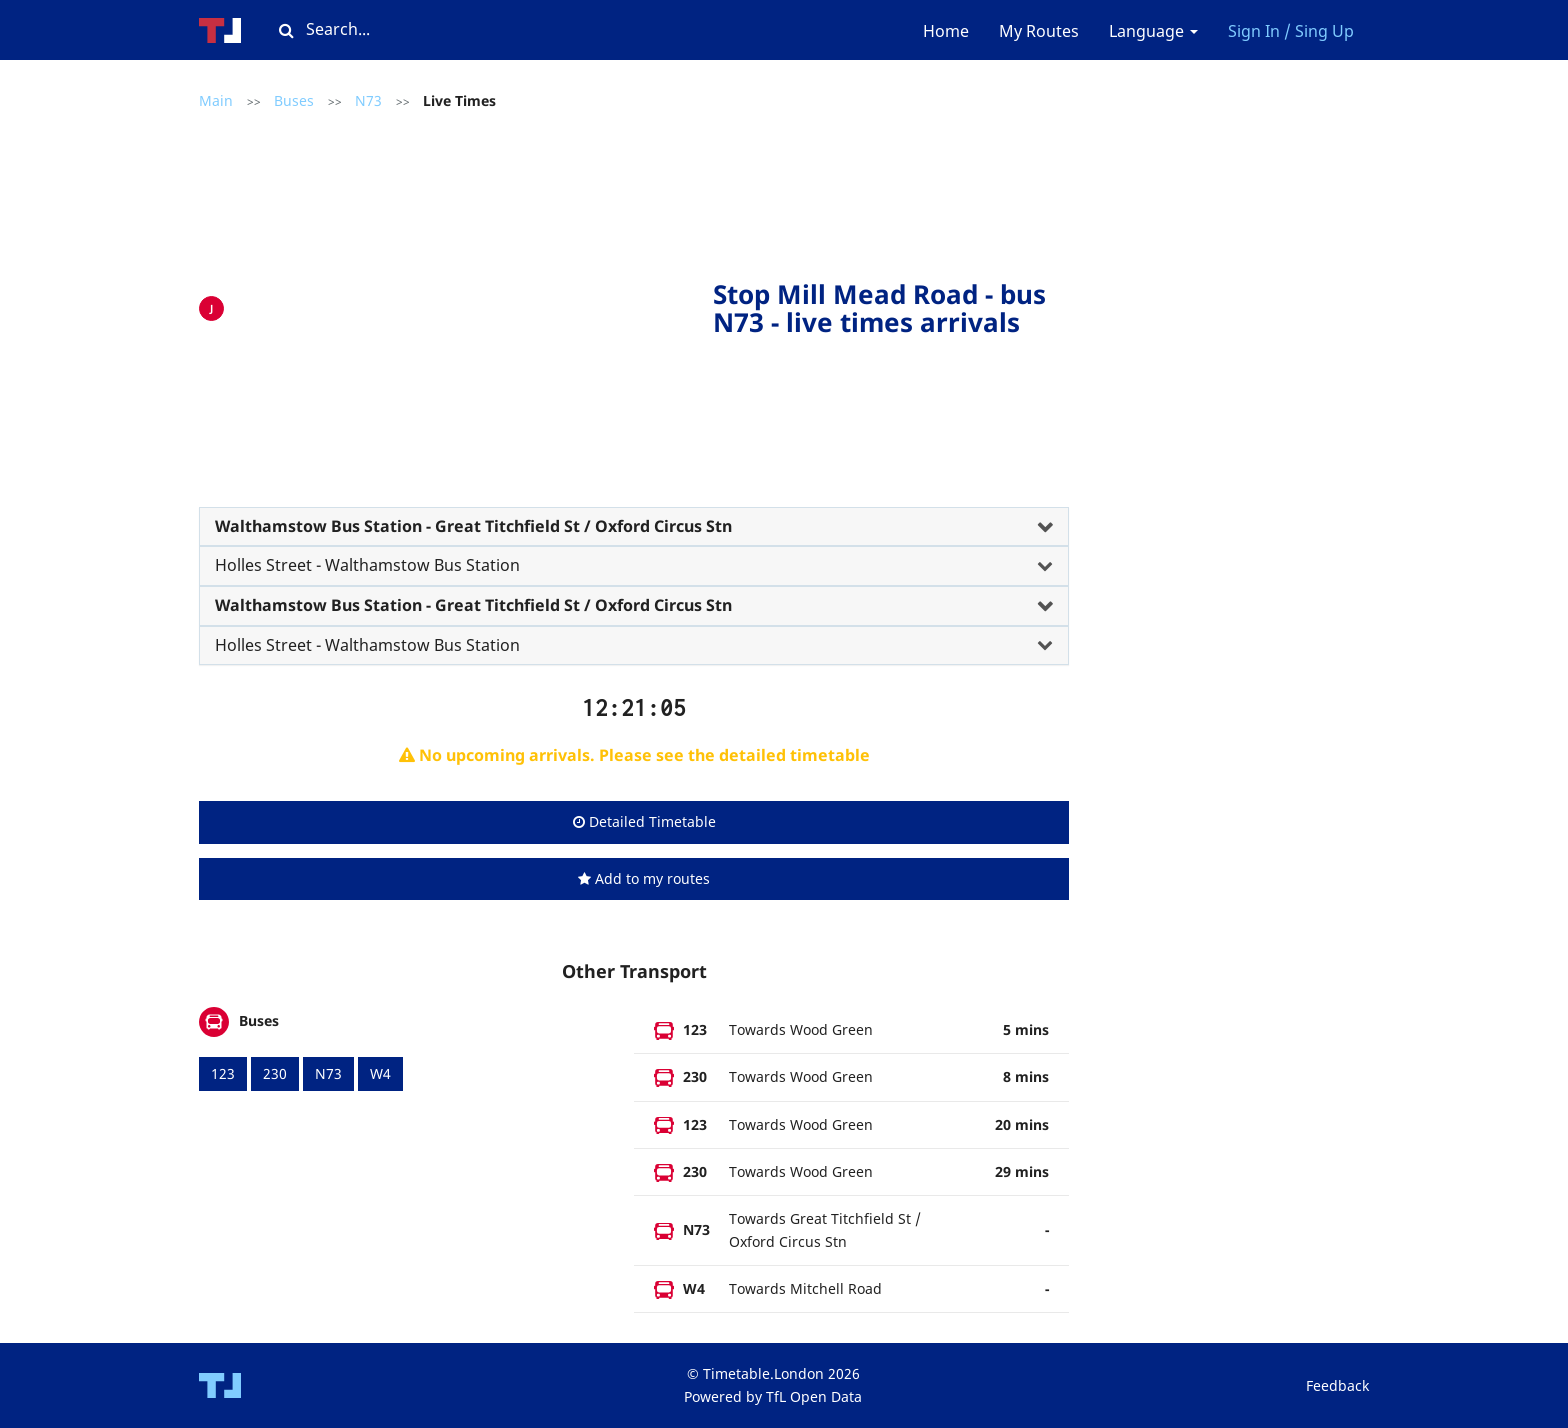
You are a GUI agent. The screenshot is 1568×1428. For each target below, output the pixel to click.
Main (216, 100)
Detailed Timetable (644, 821)
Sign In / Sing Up (1291, 31)
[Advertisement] (473, 304)
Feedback (1337, 1385)
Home (946, 31)
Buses (294, 100)
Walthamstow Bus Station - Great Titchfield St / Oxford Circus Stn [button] (473, 526)
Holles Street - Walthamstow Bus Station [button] (367, 565)
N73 (368, 100)
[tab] (634, 527)
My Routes (1039, 31)
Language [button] (1153, 31)
